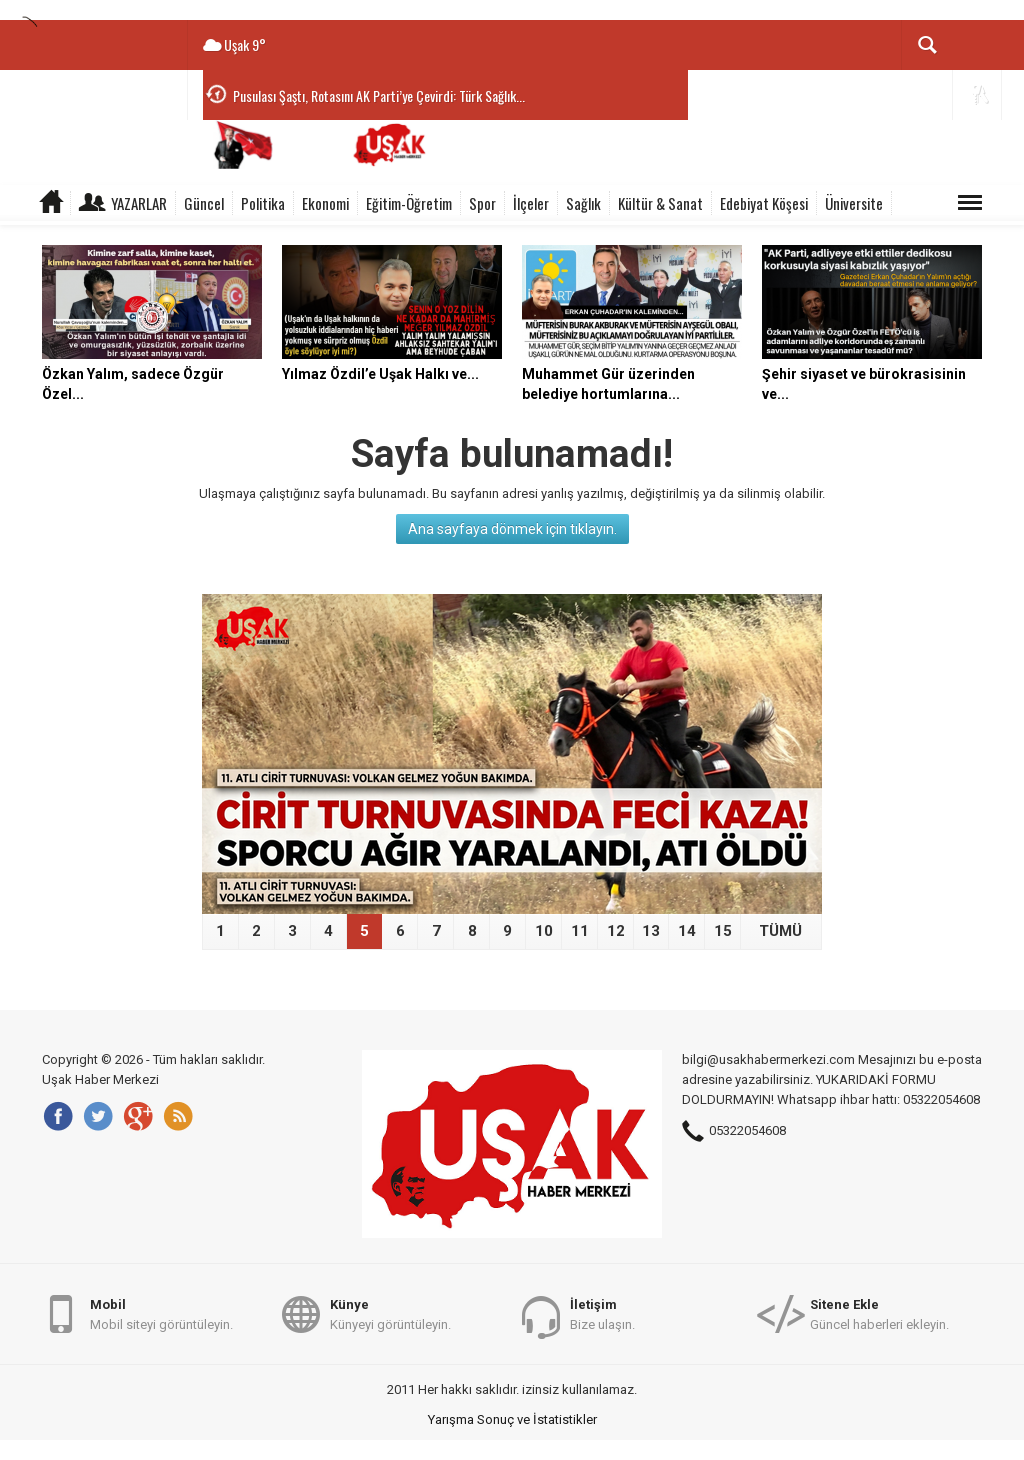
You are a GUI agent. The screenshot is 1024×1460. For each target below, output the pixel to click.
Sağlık (583, 203)
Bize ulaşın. (602, 1313)
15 (723, 931)
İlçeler (531, 203)
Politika (263, 203)
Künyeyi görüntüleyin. (390, 1313)
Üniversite (854, 203)
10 (544, 931)
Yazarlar (139, 203)
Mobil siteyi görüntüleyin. (161, 1313)
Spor (482, 203)
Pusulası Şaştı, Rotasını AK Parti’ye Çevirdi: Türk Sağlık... (379, 95)
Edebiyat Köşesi (764, 203)
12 (616, 931)
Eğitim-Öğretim (409, 203)
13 (651, 931)
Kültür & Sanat (660, 203)
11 (580, 931)
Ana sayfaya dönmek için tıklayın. (512, 529)
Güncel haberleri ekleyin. (879, 1313)
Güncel (204, 203)
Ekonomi (325, 203)
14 (687, 931)
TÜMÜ (780, 931)
